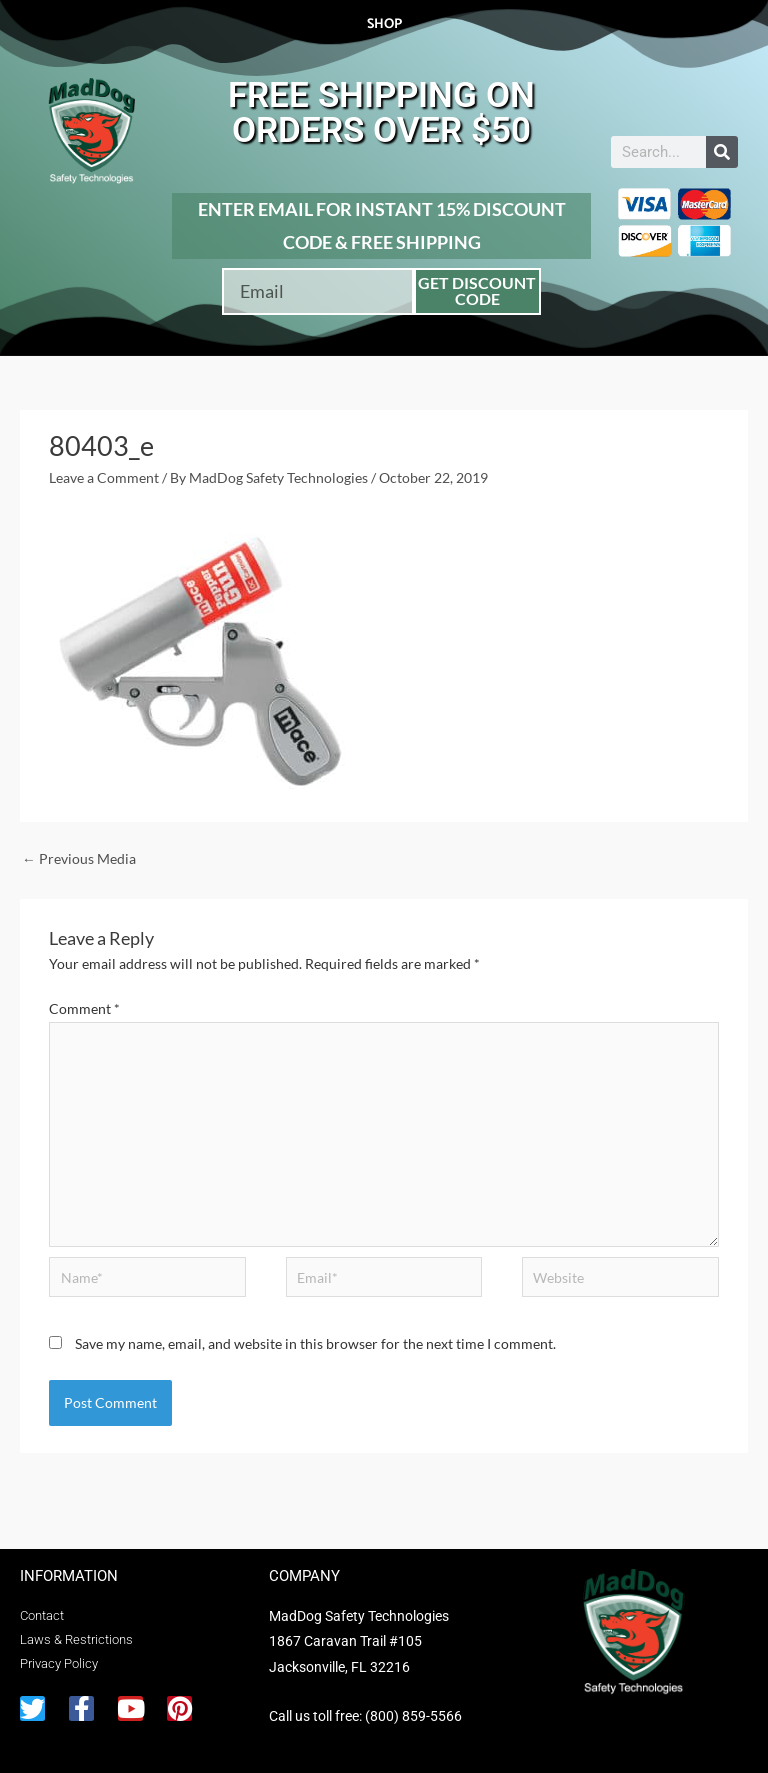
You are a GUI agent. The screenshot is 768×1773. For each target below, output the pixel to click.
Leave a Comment (104, 477)
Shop (384, 24)
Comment (84, 1008)
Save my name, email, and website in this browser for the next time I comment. (315, 1343)
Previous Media (79, 858)
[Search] (722, 152)
